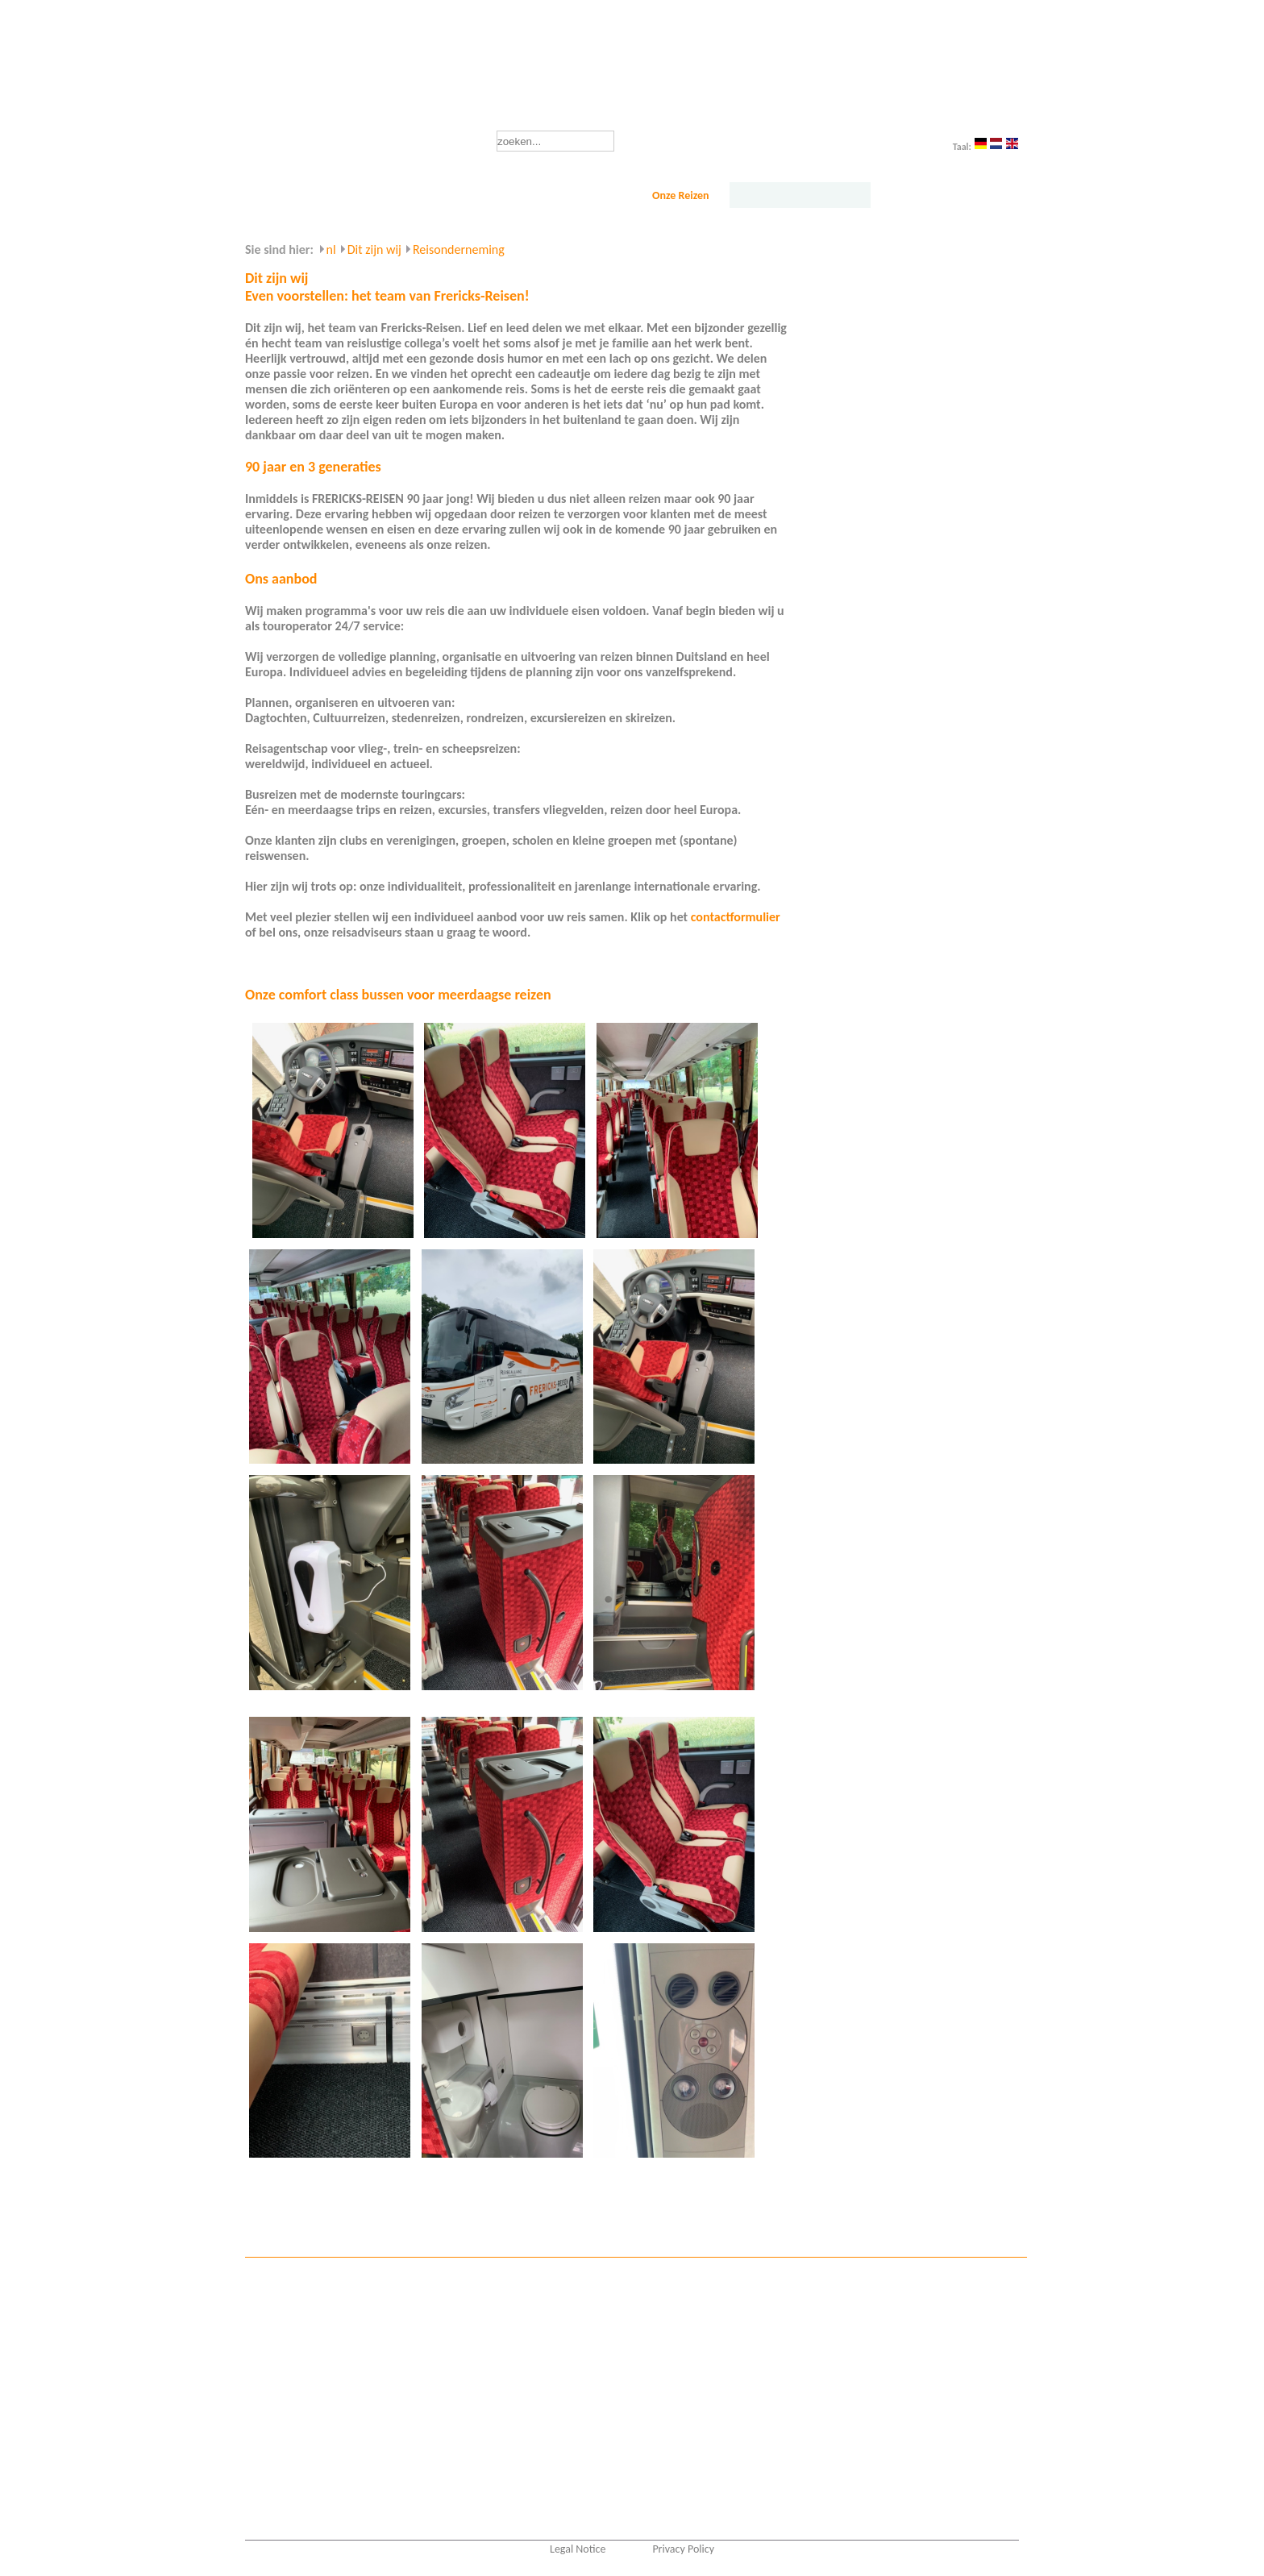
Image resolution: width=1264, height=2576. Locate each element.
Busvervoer (426, 195)
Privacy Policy (683, 2549)
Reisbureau (563, 195)
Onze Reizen (680, 195)
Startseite (301, 195)
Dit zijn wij (800, 195)
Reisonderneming (459, 249)
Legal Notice (577, 2549)
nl (331, 249)
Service (939, 195)
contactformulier (735, 916)
